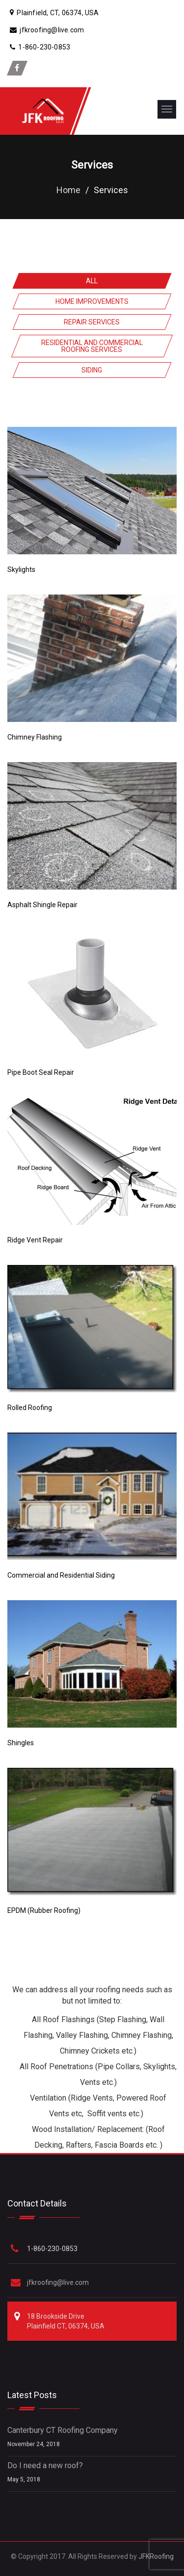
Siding (92, 370)
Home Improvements (92, 301)
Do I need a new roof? (45, 2465)
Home (68, 190)
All (92, 281)
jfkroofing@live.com (58, 2282)
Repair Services (92, 322)
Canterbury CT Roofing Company (62, 2430)
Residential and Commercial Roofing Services (92, 346)
